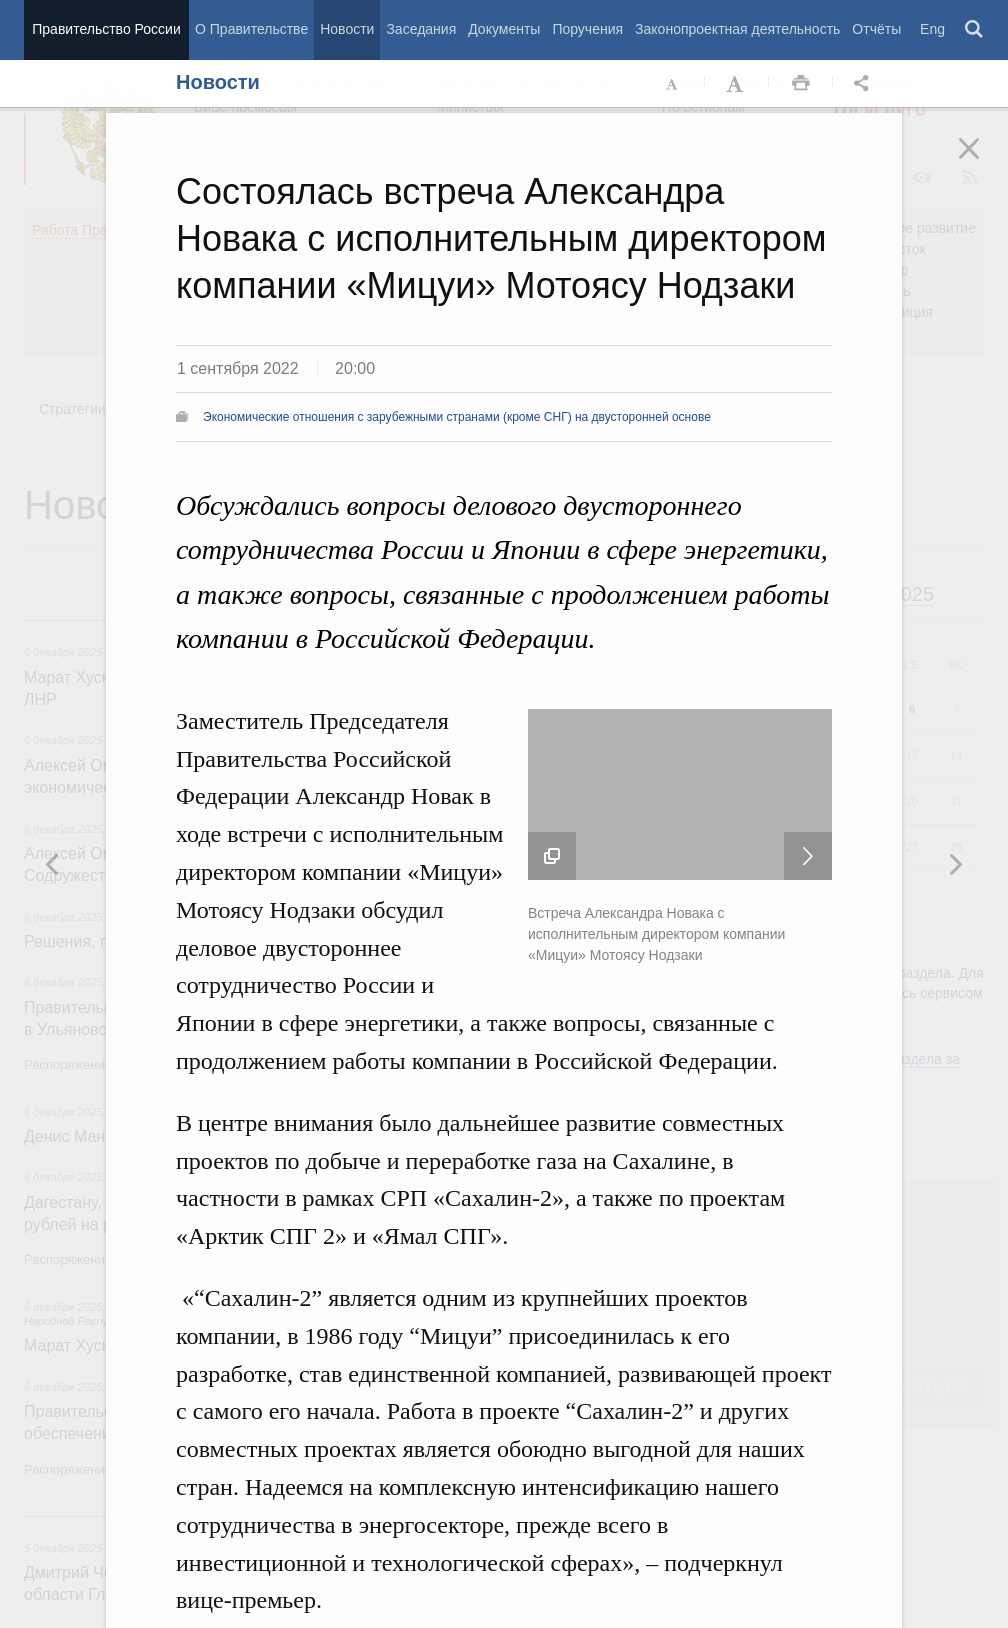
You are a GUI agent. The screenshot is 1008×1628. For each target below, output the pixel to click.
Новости (347, 29)
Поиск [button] (975, 30)
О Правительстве (251, 29)
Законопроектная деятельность (737, 29)
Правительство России (106, 29)
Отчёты (876, 29)
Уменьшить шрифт (673, 84)
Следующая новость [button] (53, 864)
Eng (932, 29)
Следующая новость (808, 856)
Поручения (587, 29)
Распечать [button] (801, 84)
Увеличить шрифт (737, 84)
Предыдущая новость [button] (955, 864)
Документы (504, 29)
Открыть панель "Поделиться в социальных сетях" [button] (865, 84)
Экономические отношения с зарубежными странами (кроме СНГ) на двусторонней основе (457, 417)
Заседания (421, 29)
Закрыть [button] (983, 162)
